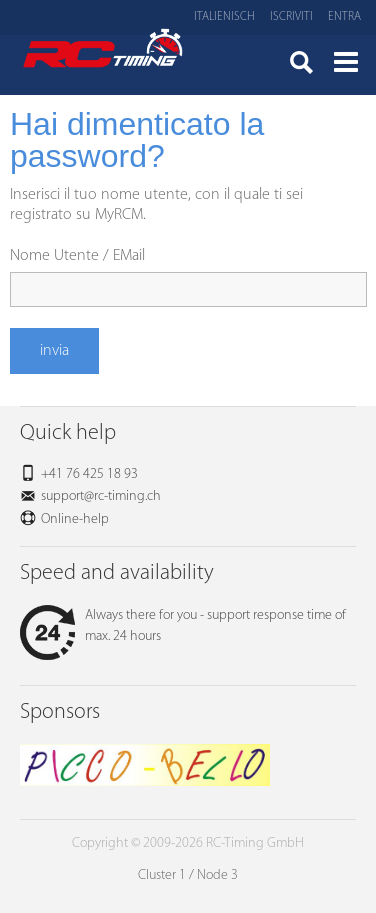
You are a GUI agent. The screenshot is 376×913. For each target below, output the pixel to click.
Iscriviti (291, 17)
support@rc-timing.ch (101, 496)
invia (54, 351)
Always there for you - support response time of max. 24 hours (183, 626)
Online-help (75, 519)
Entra (344, 17)
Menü (346, 65)
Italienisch (224, 17)
